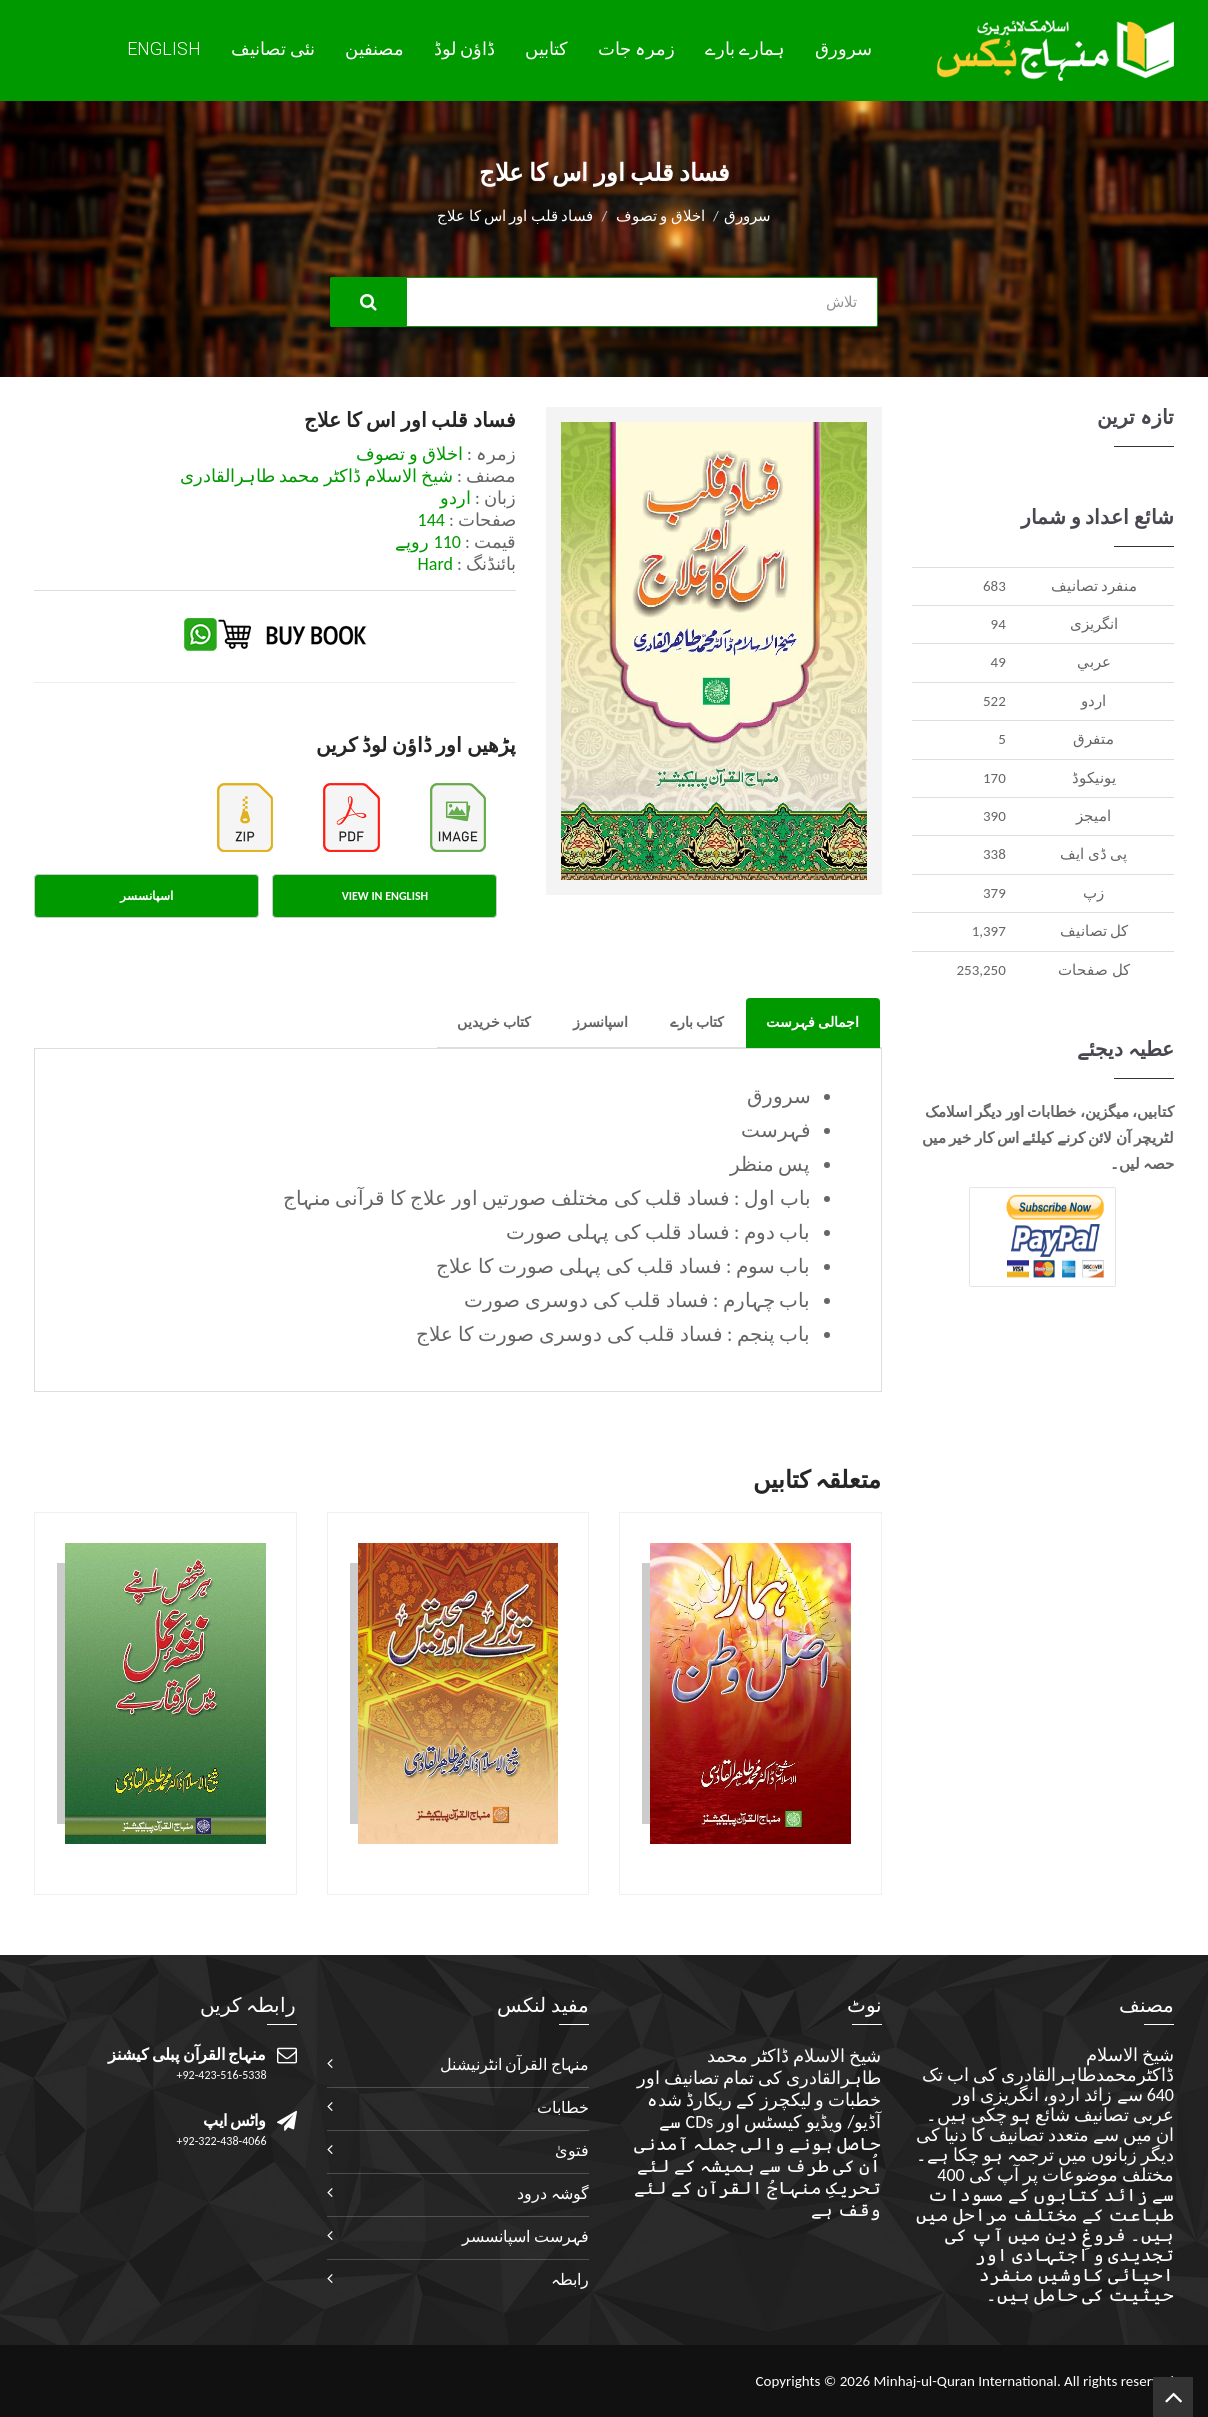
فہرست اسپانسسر (525, 2236)
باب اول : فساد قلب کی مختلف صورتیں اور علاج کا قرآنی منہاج (547, 1198)
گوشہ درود (553, 2193)
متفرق (1093, 739)
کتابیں (546, 49)
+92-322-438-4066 (222, 2141)
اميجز (1093, 816)
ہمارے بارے (745, 49)
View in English (385, 896)
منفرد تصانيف (1094, 586)
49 (998, 662)
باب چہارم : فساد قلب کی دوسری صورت (637, 1300)
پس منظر (770, 1164)
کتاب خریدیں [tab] (494, 1022)
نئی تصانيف (273, 49)
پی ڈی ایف (1093, 854)
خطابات (563, 2107)
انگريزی (1094, 624)
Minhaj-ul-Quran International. (966, 2381)
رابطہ (570, 2279)
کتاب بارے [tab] (697, 1022)
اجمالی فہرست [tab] (812, 1022)
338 (994, 854)
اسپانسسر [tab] (146, 896)
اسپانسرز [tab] (600, 1022)
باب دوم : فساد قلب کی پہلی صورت (658, 1232)
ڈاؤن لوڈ (464, 49)
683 (994, 586)
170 (994, 778)
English (164, 48)
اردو (1093, 701)
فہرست (776, 1130)
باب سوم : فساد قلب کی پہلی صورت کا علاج (623, 1266)
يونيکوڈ (1094, 778)
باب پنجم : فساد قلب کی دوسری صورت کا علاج (613, 1334)
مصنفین (374, 49)
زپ (1093, 893)
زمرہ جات (636, 49)
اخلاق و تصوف (660, 216)
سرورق (843, 49)
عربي (1094, 662)
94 (998, 624)
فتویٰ (572, 2150)
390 (994, 816)
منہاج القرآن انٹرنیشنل (514, 2064)
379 (994, 893)
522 (994, 701)
